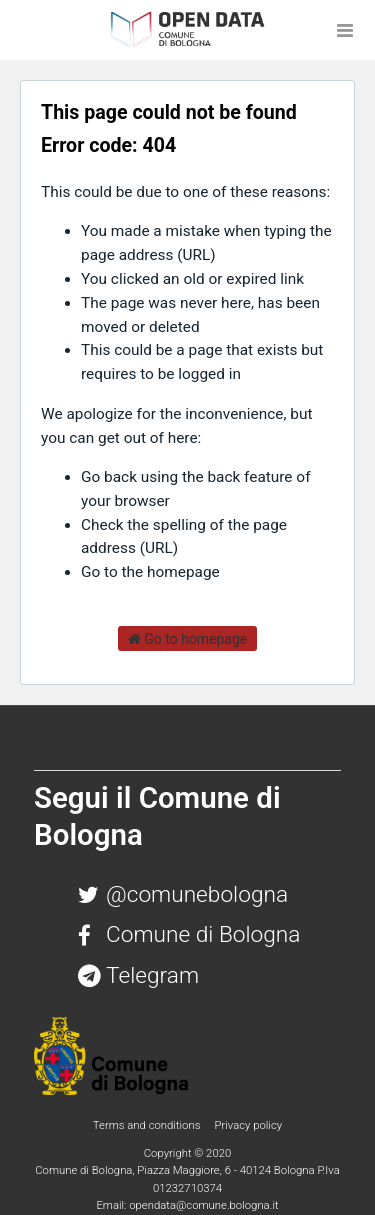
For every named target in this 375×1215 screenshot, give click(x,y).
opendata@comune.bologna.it (203, 1205)
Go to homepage (188, 639)
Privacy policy (248, 1125)
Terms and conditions (148, 1125)
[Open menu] (345, 30)
